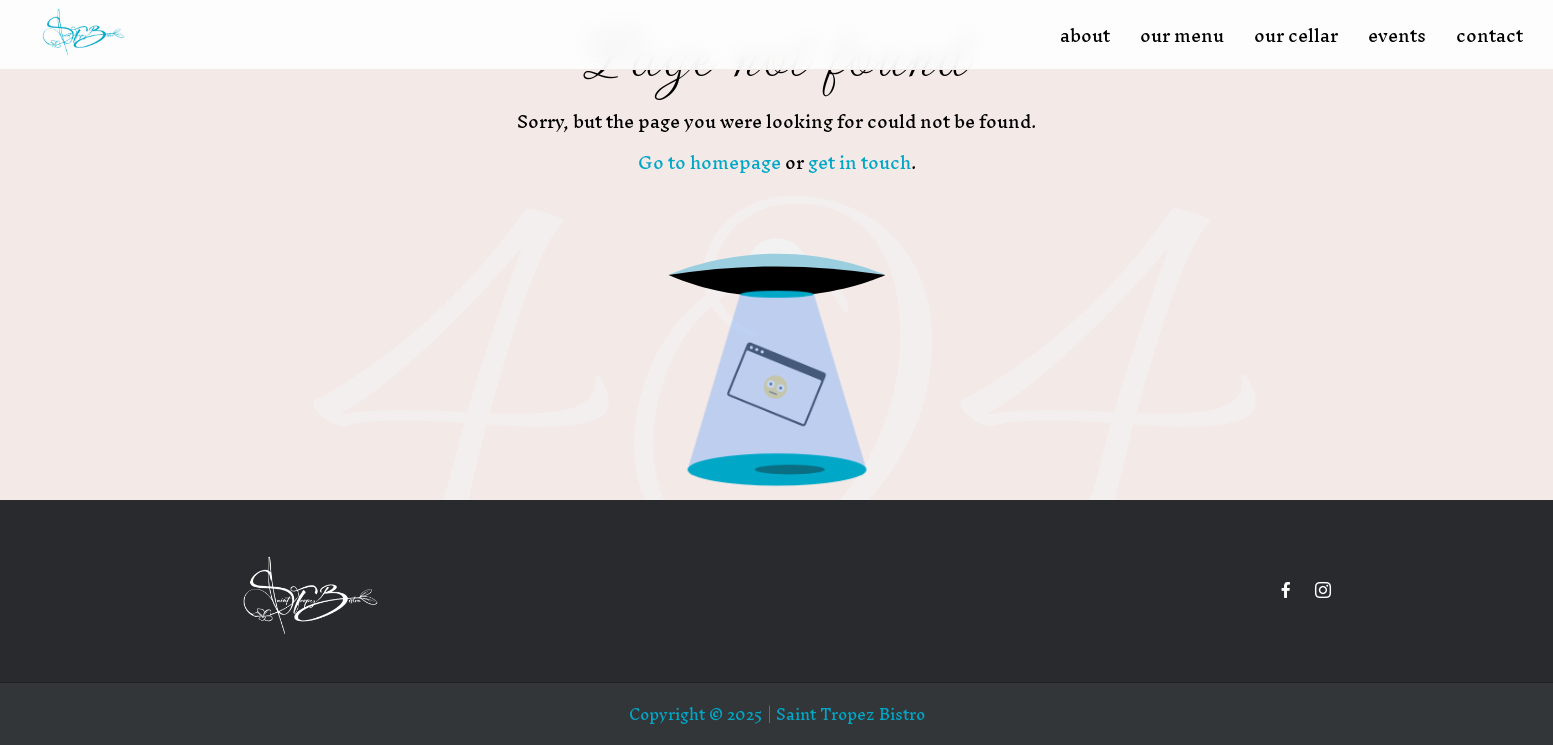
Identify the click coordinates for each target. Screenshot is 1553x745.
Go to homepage (709, 162)
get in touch (859, 162)
